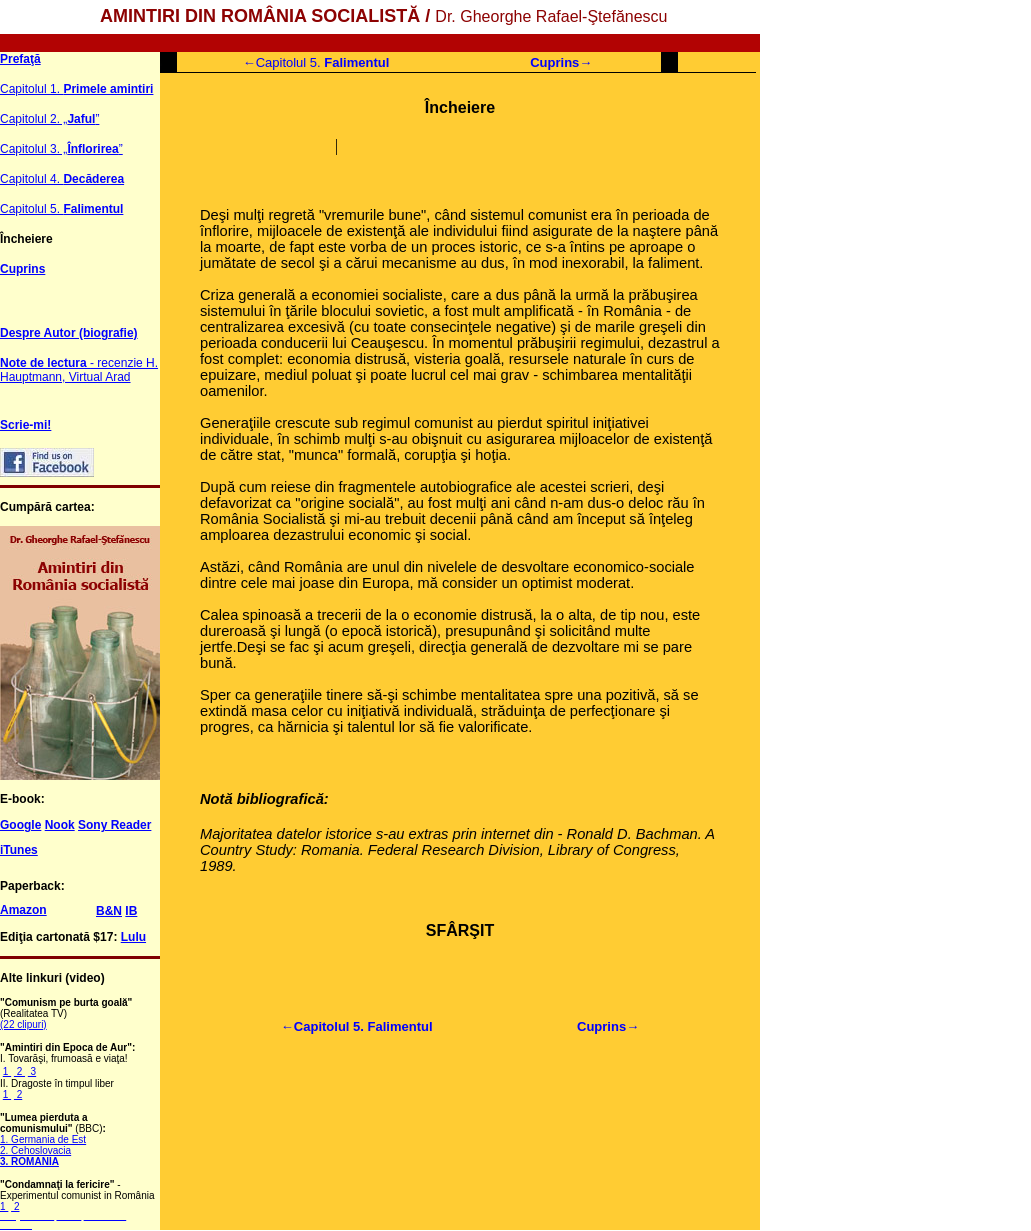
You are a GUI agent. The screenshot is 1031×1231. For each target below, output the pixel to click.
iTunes (19, 850)
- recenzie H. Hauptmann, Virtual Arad (79, 370)
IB (131, 911)
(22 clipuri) (23, 1024)
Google (20, 825)
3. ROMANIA (29, 1161)
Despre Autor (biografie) (69, 333)
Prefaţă (20, 59)
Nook (60, 825)
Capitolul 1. (76, 89)
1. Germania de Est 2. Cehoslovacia (43, 1145)
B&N (109, 911)
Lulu (133, 937)
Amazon (23, 910)
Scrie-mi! (25, 425)
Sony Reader (114, 825)
